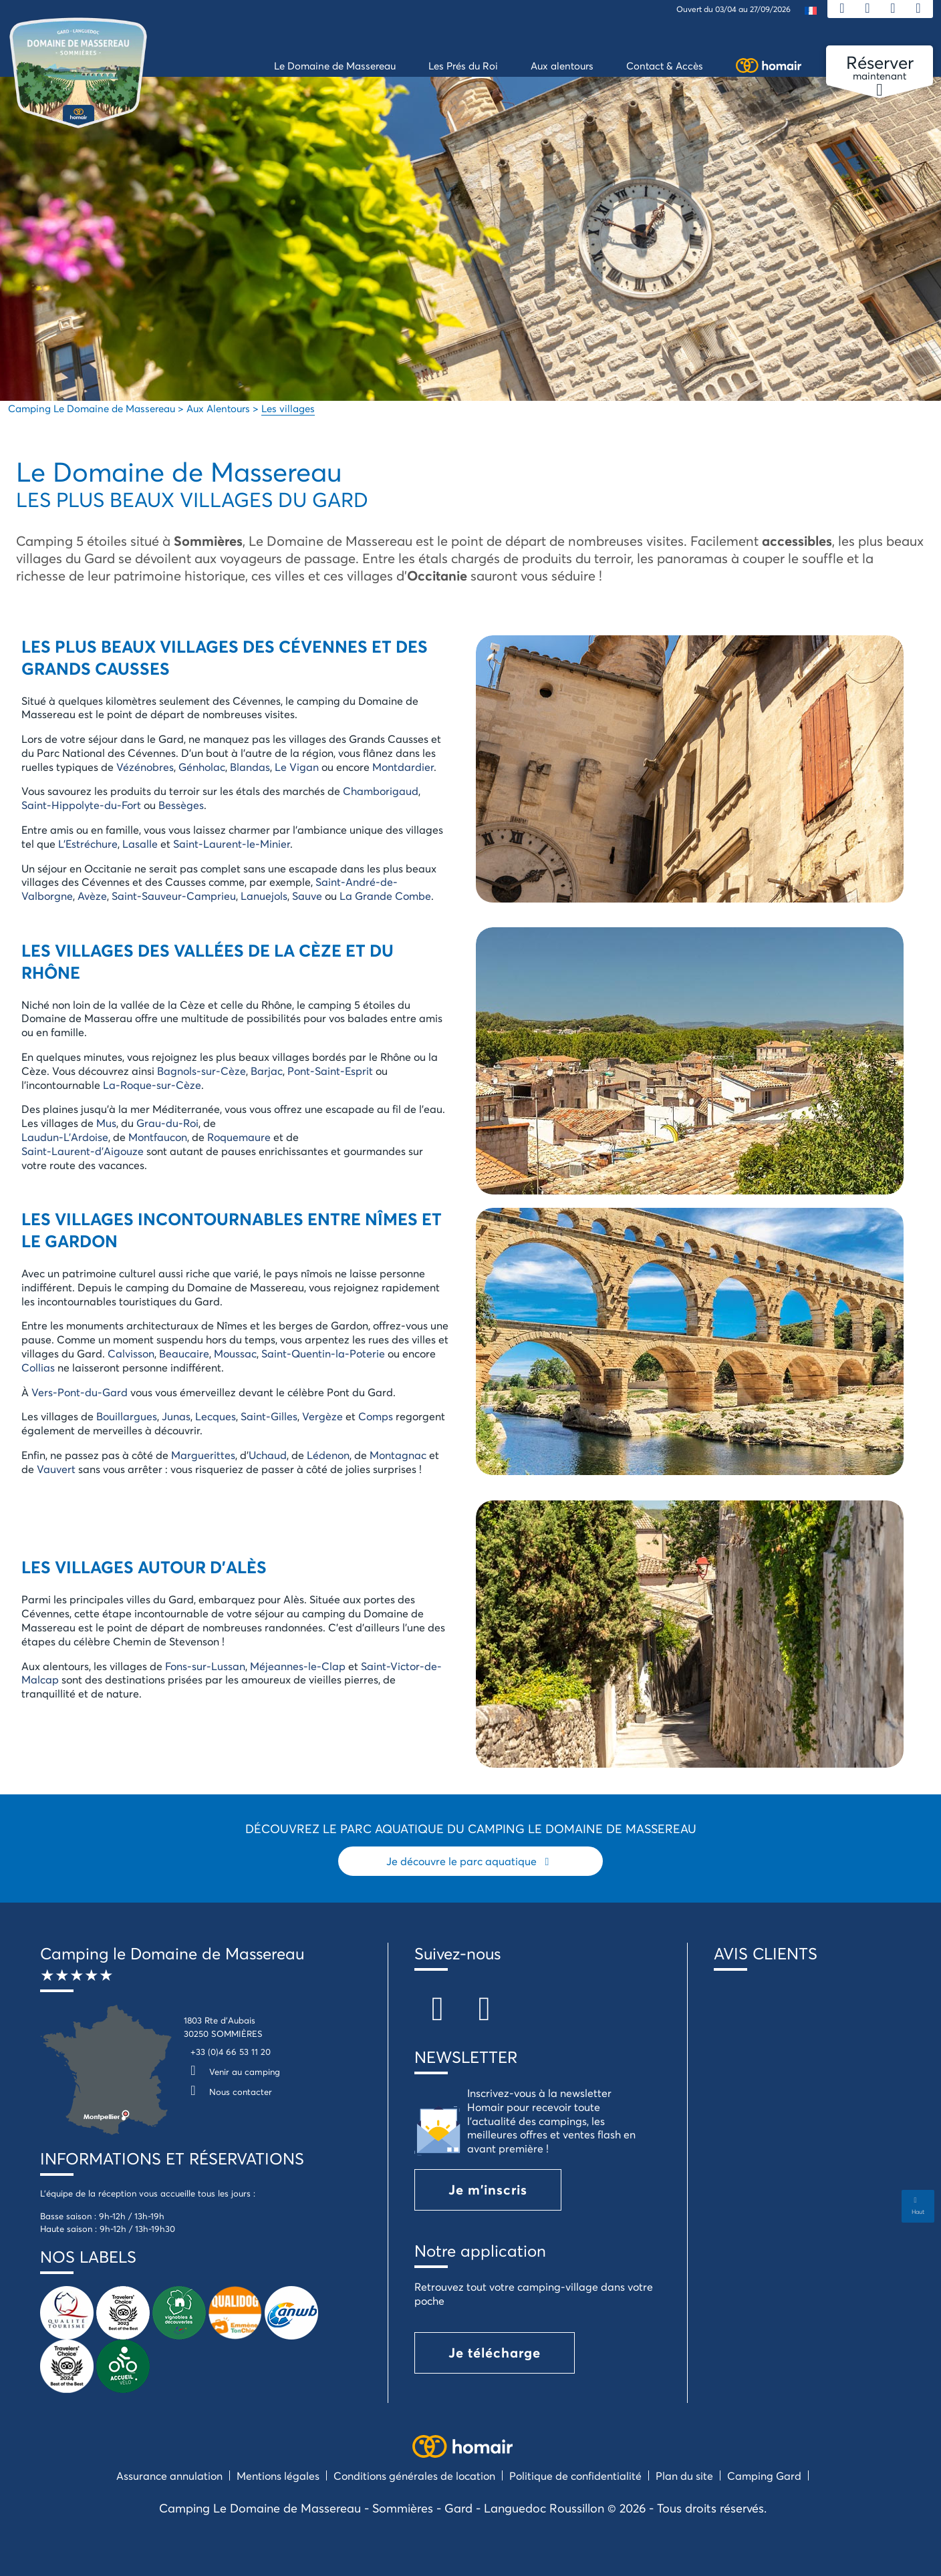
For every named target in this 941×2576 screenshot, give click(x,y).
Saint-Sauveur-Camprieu (174, 896)
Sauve (307, 896)
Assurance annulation (169, 2475)
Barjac (267, 1071)
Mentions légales (278, 2475)
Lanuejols (264, 896)
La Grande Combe (385, 896)
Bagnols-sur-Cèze (201, 1071)
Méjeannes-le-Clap (298, 1666)
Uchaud (268, 1455)
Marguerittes (203, 1455)
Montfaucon (157, 1137)
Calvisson (131, 1353)
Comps (375, 1416)
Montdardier (403, 767)
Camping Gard (764, 2475)
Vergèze (322, 1416)
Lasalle (140, 843)
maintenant (879, 68)
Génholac (201, 767)
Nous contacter (228, 2092)
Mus (106, 1123)
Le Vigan (297, 767)
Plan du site (684, 2475)
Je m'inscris (487, 2190)
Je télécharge (494, 2353)
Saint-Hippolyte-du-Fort (81, 805)
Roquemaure (239, 1137)
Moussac (235, 1353)
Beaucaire (184, 1353)
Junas (176, 1416)
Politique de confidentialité (575, 2475)
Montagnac (398, 1455)
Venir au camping (232, 2072)
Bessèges (181, 805)
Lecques (215, 1416)
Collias (38, 1367)
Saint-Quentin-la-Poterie (323, 1353)
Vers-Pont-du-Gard (79, 1392)
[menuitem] (811, 10)
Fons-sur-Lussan (205, 1666)
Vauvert (56, 1469)
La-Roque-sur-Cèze (152, 1085)
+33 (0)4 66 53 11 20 (230, 2052)
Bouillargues (126, 1416)
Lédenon (328, 1455)
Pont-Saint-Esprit (330, 1071)
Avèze (92, 896)
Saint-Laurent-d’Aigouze (82, 1151)
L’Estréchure (88, 843)
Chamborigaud (380, 791)
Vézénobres (145, 767)
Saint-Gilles (269, 1416)
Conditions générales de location (414, 2475)
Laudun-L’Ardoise (64, 1137)
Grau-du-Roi (167, 1123)
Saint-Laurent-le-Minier (231, 843)
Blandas (250, 767)
